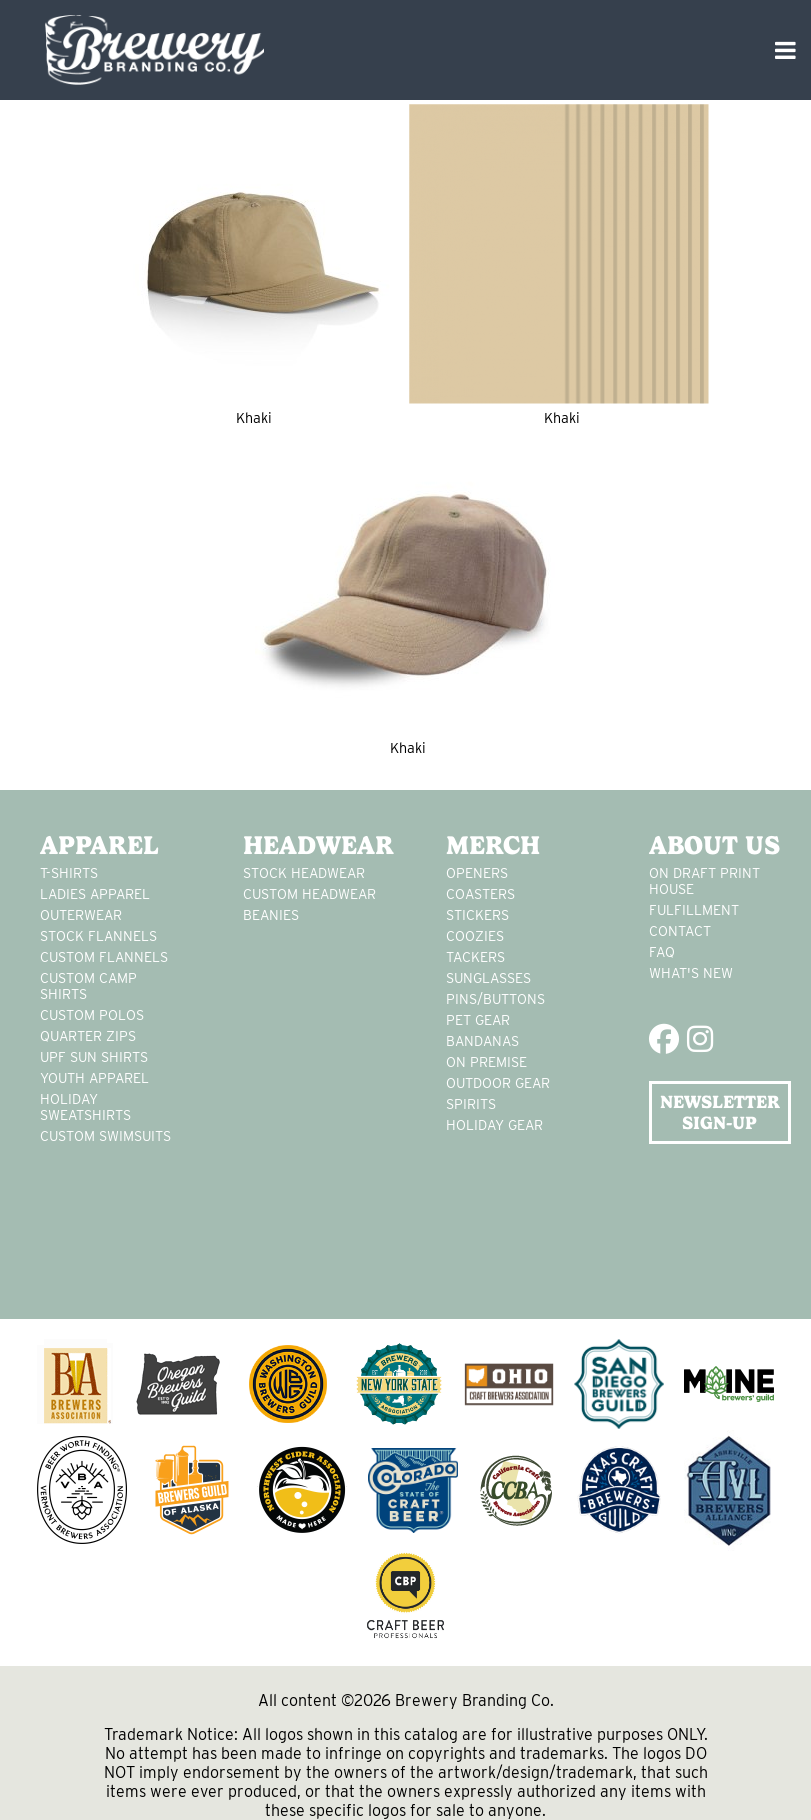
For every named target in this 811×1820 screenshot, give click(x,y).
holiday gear (494, 1125)
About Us (714, 845)
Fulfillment (694, 910)
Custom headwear (309, 894)
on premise (486, 1062)
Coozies (475, 936)
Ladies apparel (95, 894)
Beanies (271, 915)
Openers (477, 873)
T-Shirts (69, 873)
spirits (471, 1104)
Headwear (314, 845)
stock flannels (98, 936)
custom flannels (104, 957)
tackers (475, 957)
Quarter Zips (88, 1036)
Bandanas (482, 1041)
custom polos (92, 1015)
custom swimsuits (105, 1136)
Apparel (99, 845)
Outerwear (81, 915)
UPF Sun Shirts (94, 1057)
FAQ (662, 952)
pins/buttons (495, 999)
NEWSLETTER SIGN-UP (720, 1112)
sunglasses (488, 978)
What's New (691, 973)
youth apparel (94, 1078)
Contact (680, 931)
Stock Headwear (304, 873)
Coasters (480, 894)
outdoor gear (498, 1083)
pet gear (478, 1020)
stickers (477, 915)
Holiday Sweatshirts (85, 1107)
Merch (493, 845)
